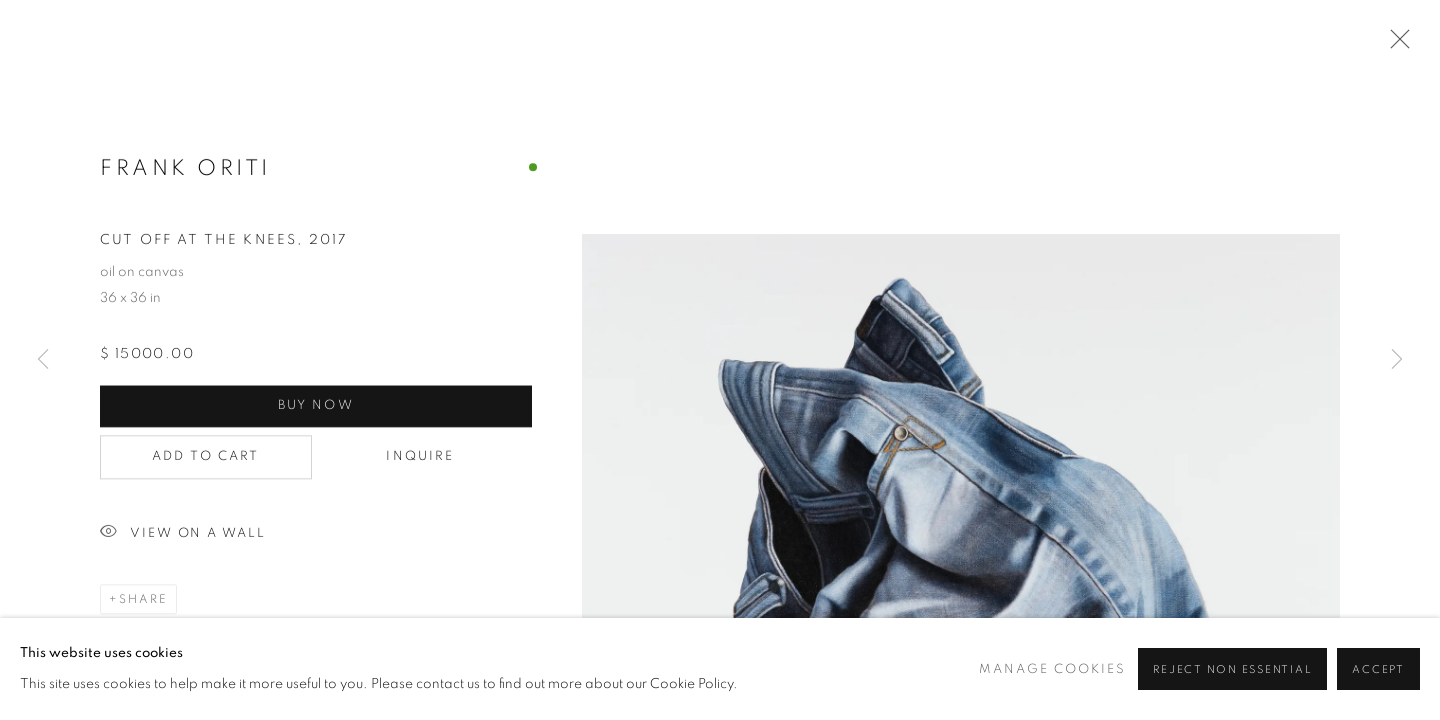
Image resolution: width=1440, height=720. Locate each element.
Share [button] (143, 601)
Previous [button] (43, 360)
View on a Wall (183, 535)
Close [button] (1395, 45)
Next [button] (1397, 360)
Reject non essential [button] (1232, 669)
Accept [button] (1378, 669)
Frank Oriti (185, 169)
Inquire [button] (370, 458)
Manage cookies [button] (1052, 669)
